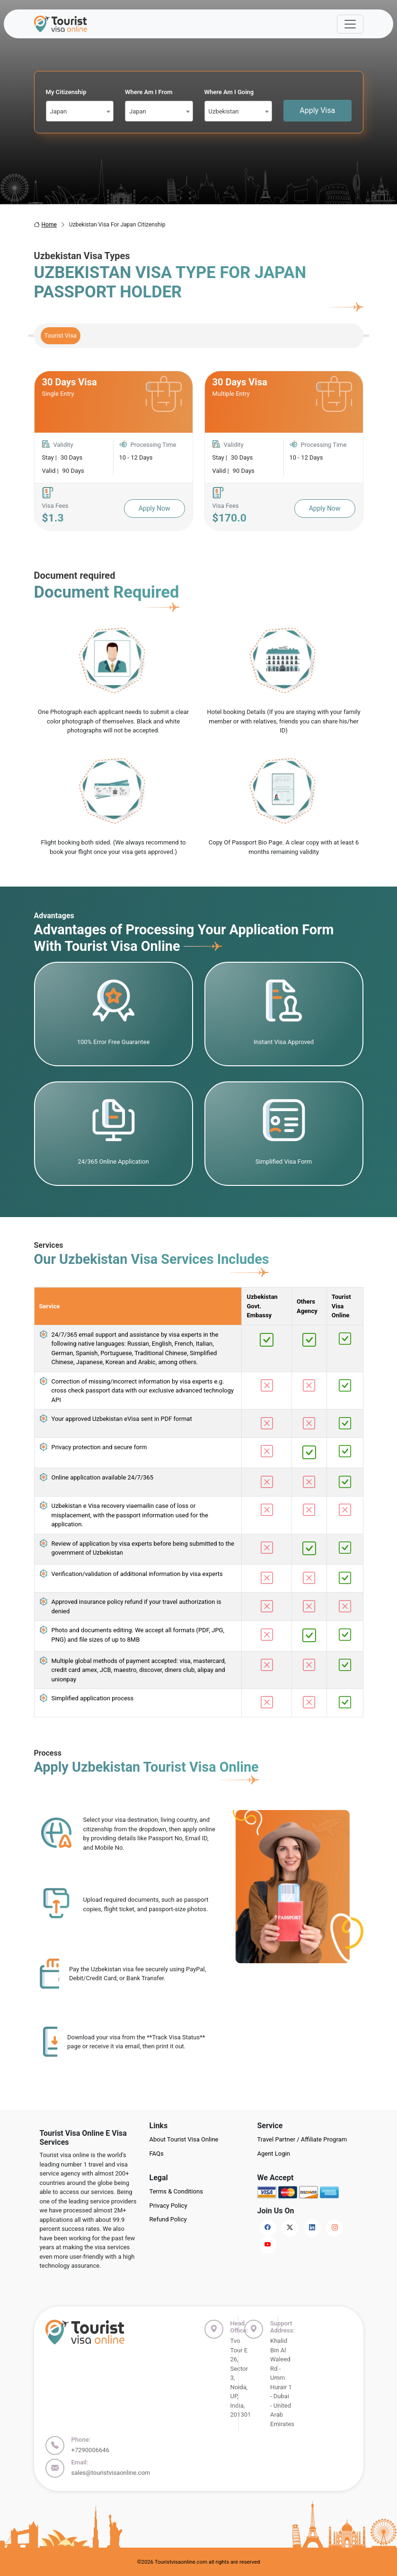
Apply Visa (317, 110)
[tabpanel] (198, 451)
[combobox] (80, 111)
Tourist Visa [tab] (60, 335)
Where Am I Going (229, 92)
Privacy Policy (168, 2205)
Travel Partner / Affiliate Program (302, 2139)
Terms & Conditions (176, 2191)
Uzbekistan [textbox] (224, 111)
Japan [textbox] (58, 111)
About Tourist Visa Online (184, 2139)
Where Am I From (149, 92)
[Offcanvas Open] (350, 24)
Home (45, 224)
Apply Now (154, 508)
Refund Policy (168, 2219)
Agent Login (273, 2153)
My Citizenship (66, 92)
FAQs (157, 2153)
